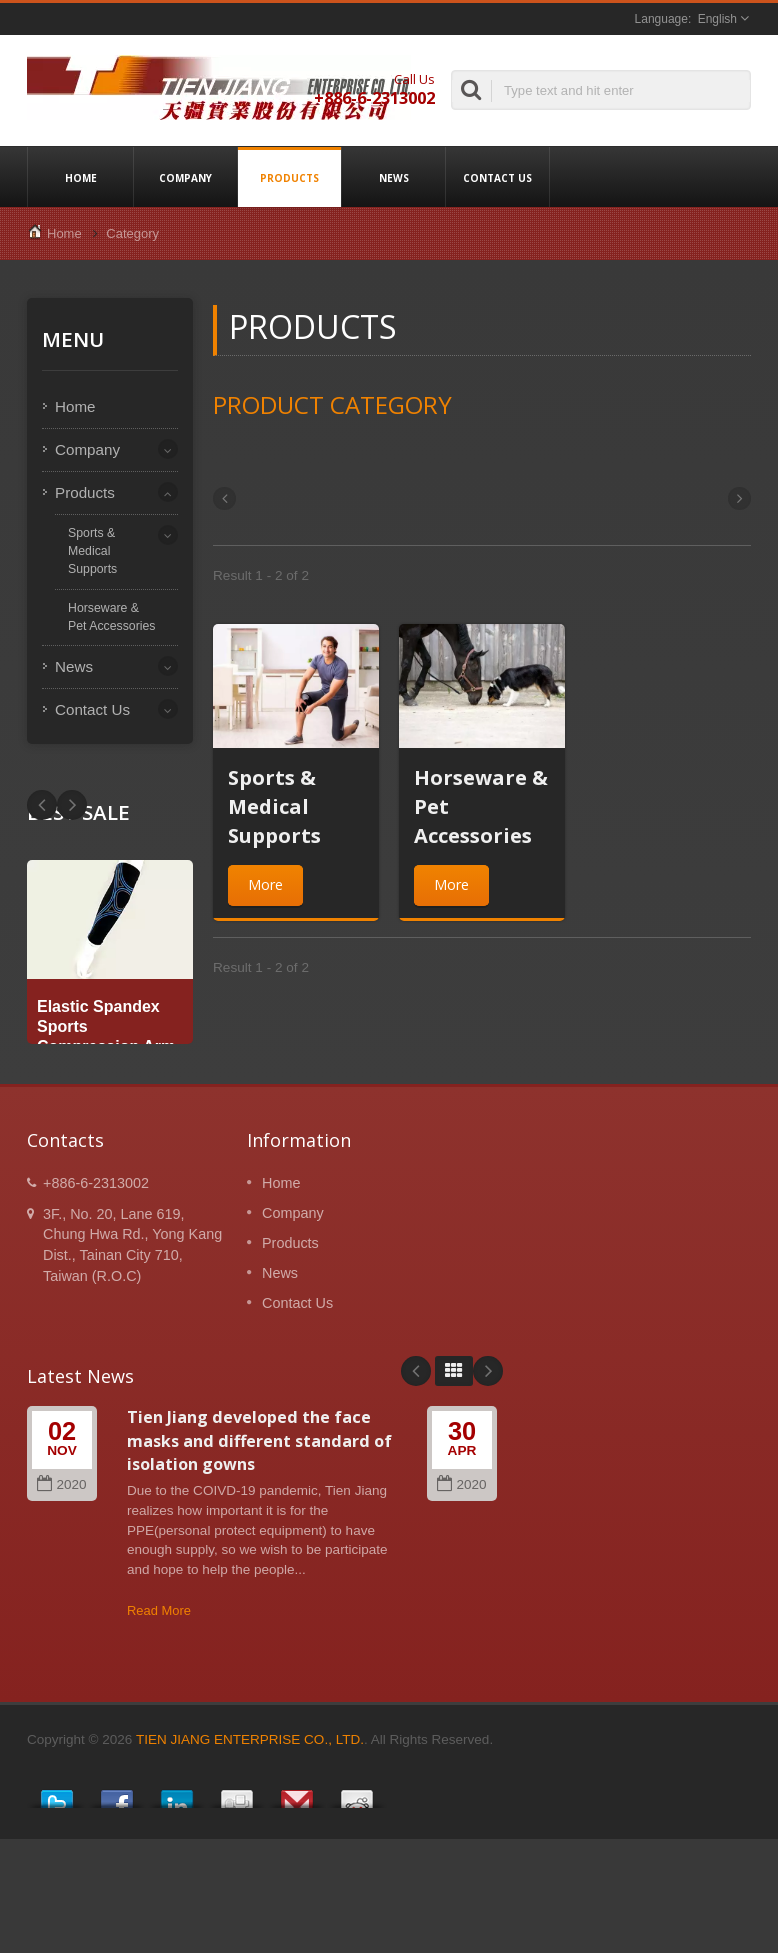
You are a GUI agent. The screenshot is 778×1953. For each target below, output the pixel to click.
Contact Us (497, 177)
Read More (159, 1610)
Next (42, 805)
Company (185, 177)
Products (289, 177)
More (265, 884)
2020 (61, 1484)
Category (132, 233)
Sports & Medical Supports (92, 551)
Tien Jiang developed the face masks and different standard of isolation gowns (259, 1440)
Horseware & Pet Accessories (111, 617)
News (393, 177)
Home (80, 177)
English (717, 19)
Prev (72, 805)
